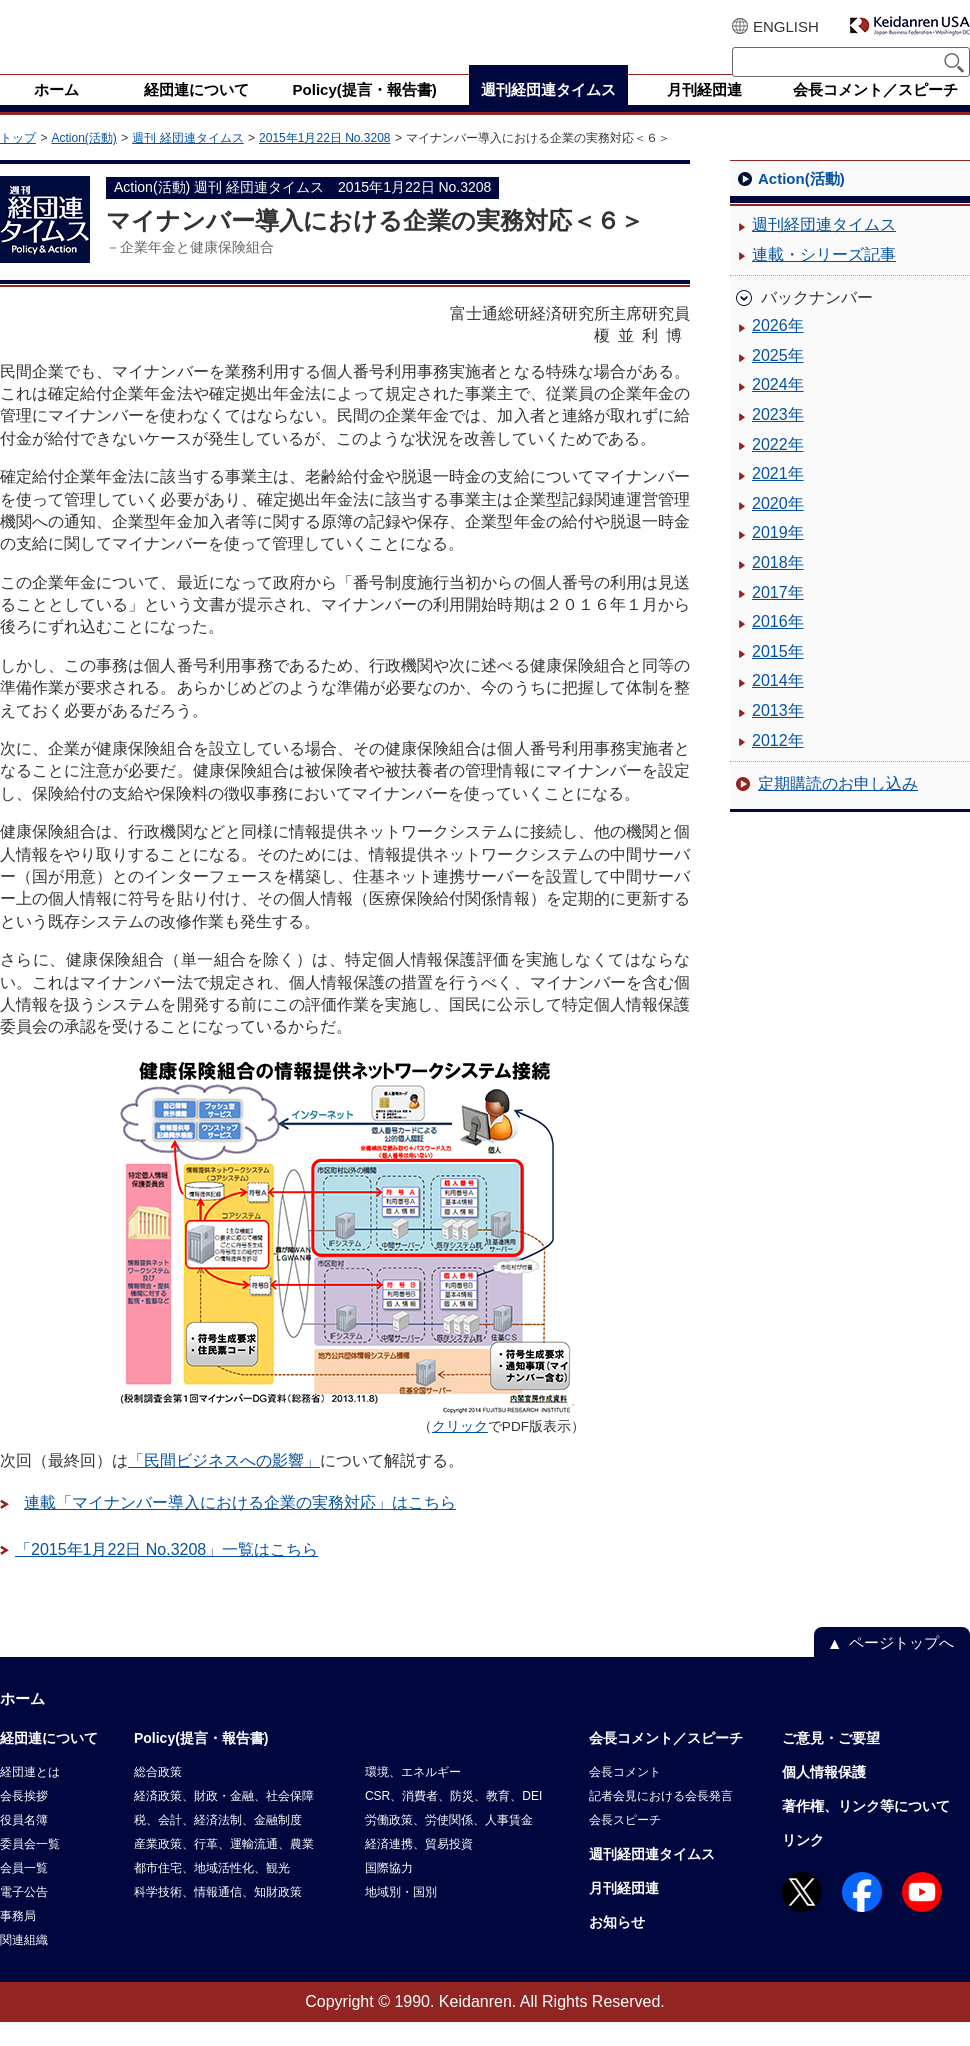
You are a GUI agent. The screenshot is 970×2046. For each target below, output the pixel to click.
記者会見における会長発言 (661, 1820)
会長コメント (625, 1796)
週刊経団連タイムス (824, 248)
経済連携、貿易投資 (419, 1868)
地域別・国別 (401, 1916)
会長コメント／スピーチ (666, 1762)
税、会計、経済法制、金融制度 (218, 1844)
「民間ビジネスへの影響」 (224, 1484)
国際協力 (389, 1892)
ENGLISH (786, 26)
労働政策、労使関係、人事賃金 (449, 1844)
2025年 (778, 379)
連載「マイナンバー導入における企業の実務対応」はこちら (240, 1526)
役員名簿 (24, 1844)
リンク (803, 1864)
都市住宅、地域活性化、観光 (212, 1892)
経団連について (49, 1762)
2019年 (778, 556)
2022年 (778, 468)
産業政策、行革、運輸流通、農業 (224, 1868)
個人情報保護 (824, 1796)
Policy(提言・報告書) (201, 1762)
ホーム (22, 1722)
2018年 (778, 586)
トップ (18, 162)
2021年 (778, 497)
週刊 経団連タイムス (187, 162)
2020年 (778, 527)
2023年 (778, 438)
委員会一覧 (30, 1868)
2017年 (778, 616)
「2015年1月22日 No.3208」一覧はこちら (166, 1573)
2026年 (778, 349)
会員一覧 (24, 1892)
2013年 (778, 734)
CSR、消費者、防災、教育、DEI (453, 1820)
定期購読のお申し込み (838, 807)
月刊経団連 (624, 1912)
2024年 (778, 408)
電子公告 (24, 1916)
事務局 (18, 1940)
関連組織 (24, 1964)
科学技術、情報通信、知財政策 (218, 1916)
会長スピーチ (625, 1844)
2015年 (778, 675)
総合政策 (158, 1796)
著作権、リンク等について (866, 1830)
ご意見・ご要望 (831, 1762)
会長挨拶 (24, 1820)
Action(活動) (83, 162)
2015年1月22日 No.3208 (324, 162)
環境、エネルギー (413, 1796)
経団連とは (30, 1796)
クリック (460, 1450)
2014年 (778, 704)
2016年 (778, 645)
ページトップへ (901, 1666)
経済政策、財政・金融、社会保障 (224, 1820)
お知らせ (617, 1946)
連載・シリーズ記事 (824, 278)
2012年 (778, 764)
